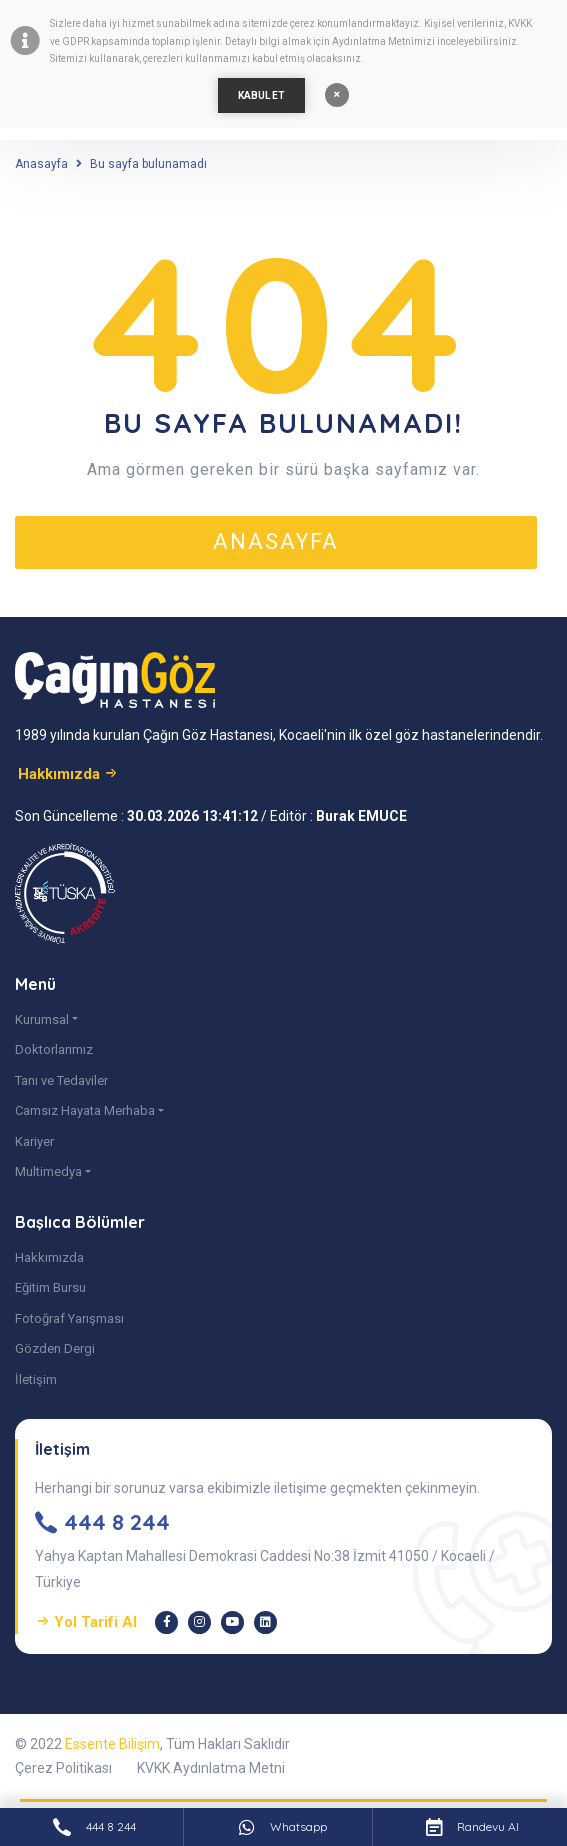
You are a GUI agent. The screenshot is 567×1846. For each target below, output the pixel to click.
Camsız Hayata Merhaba (85, 1110)
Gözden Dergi (55, 1348)
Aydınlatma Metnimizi (383, 41)
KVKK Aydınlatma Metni (211, 1768)
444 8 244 (94, 1827)
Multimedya (48, 1171)
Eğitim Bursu (50, 1287)
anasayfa (276, 541)
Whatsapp (283, 1827)
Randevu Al (472, 1827)
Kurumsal (42, 1019)
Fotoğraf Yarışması (69, 1318)
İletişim (36, 1379)
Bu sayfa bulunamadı (148, 164)
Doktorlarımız (54, 1049)
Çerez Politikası (63, 1768)
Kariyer (34, 1141)
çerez (302, 23)
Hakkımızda (49, 1257)
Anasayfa (41, 164)
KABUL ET (261, 95)
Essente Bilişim (112, 1744)
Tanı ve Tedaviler (61, 1080)
